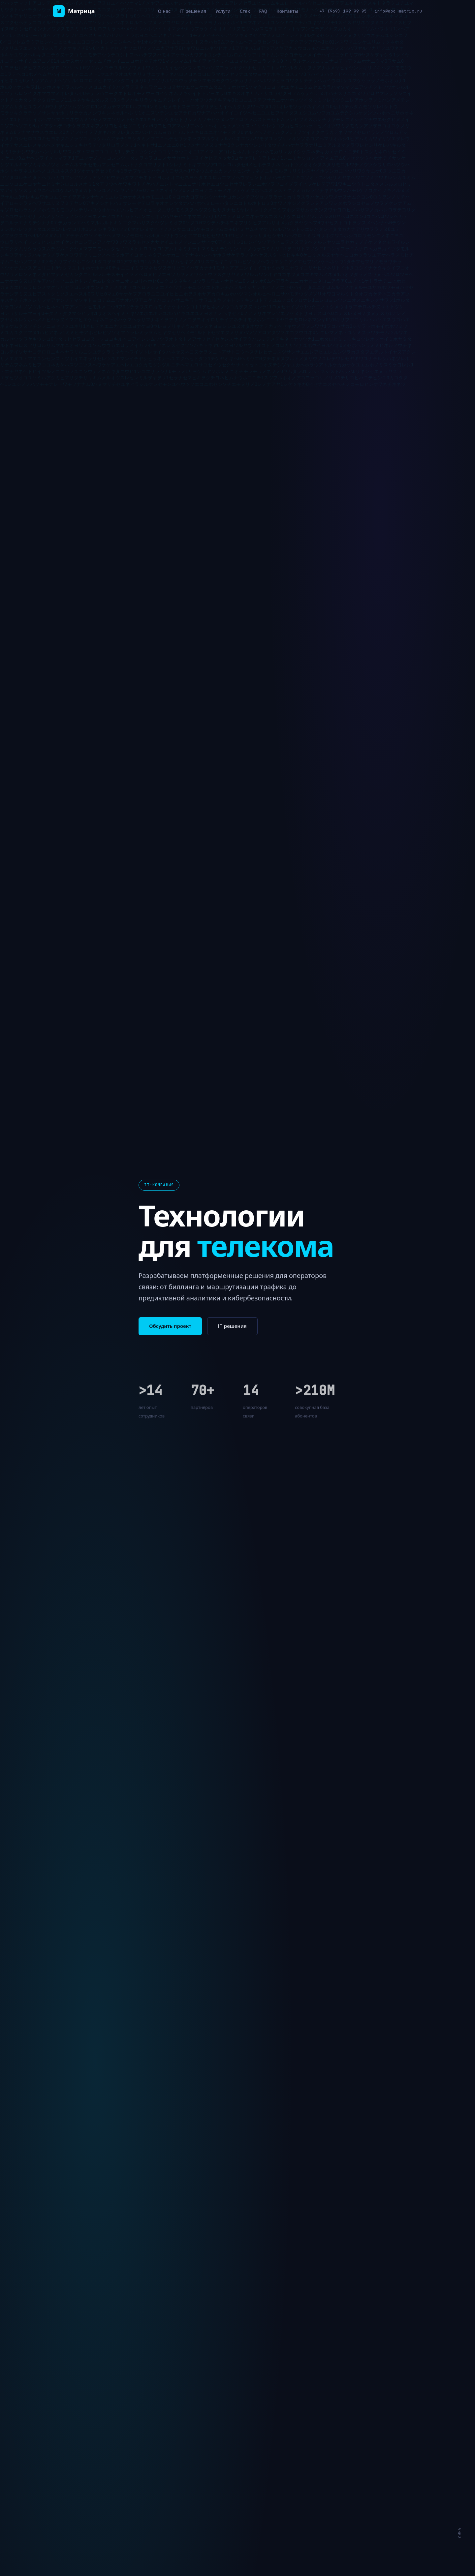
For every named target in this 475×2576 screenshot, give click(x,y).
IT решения (193, 11)
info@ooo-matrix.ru (398, 11)
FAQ (263, 11)
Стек (245, 11)
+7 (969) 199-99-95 (343, 11)
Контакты (287, 11)
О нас (164, 11)
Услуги (223, 11)
